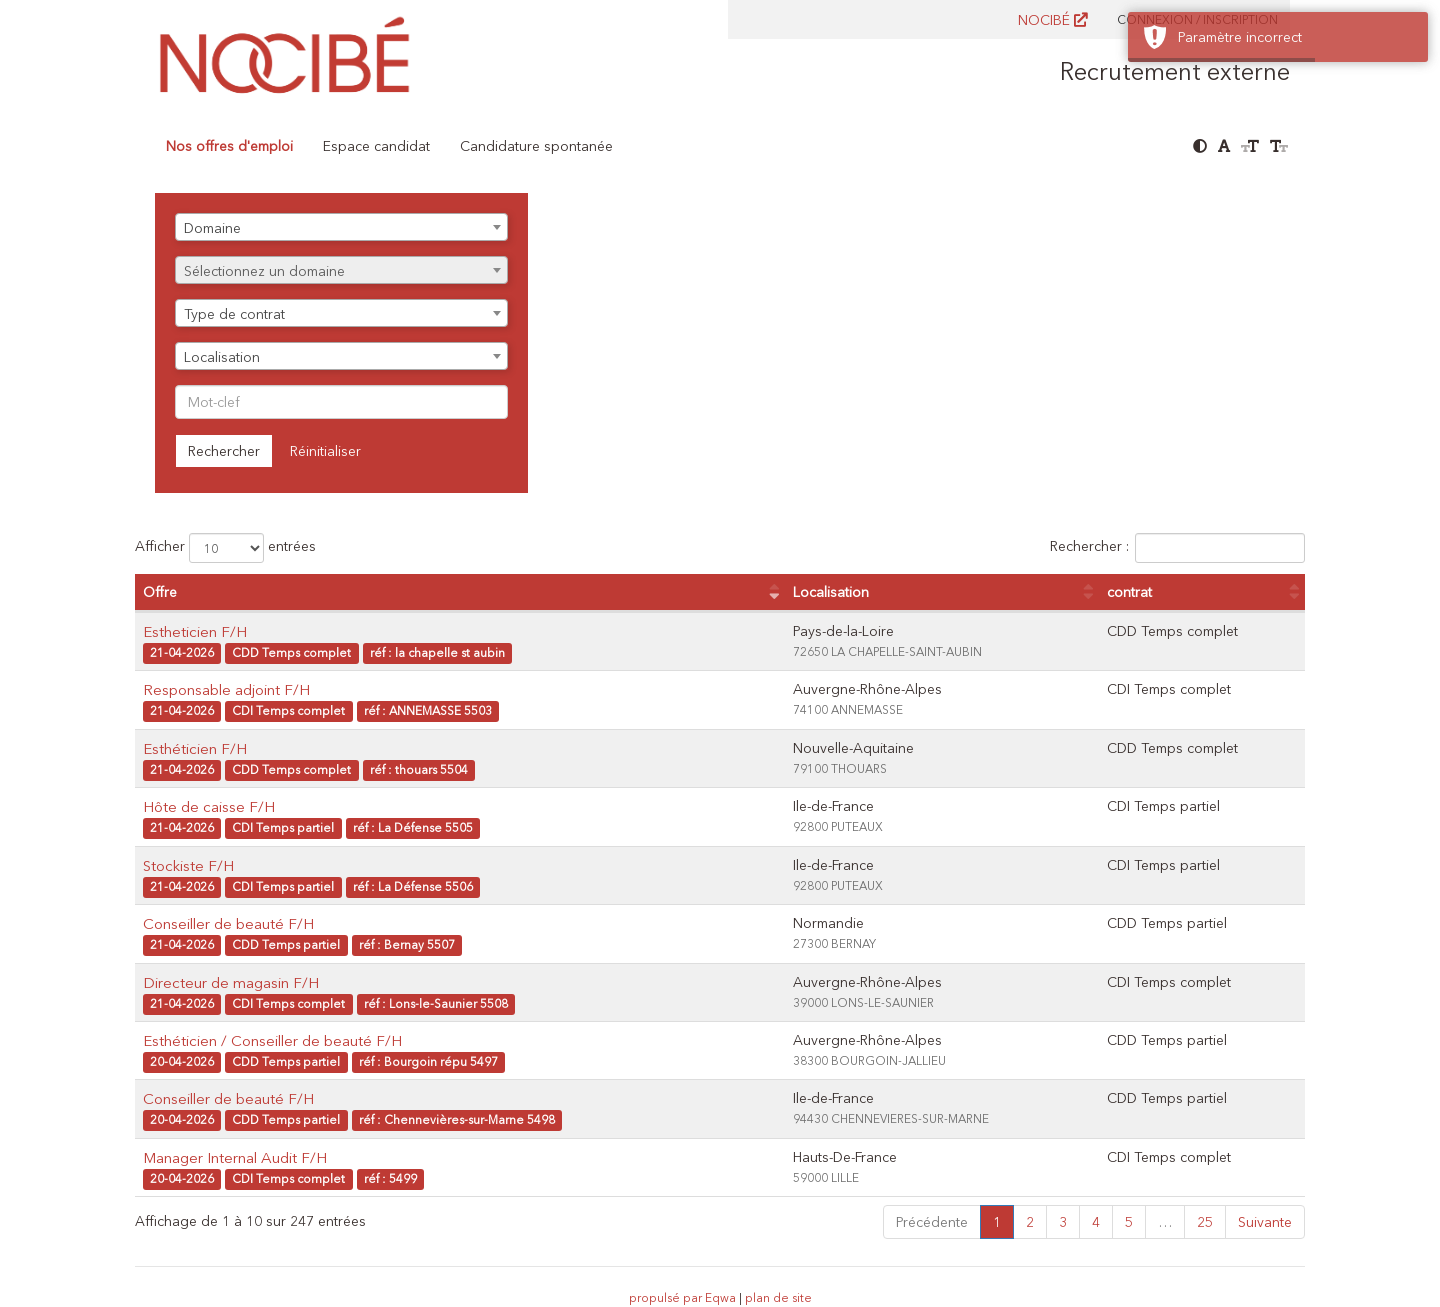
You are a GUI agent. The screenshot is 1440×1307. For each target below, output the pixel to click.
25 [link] (1205, 1222)
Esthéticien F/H (195, 748)
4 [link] (1096, 1222)
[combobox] (341, 227)
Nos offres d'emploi (229, 146)
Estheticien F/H (195, 631)
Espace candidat (376, 146)
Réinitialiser (325, 451)
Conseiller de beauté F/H (228, 923)
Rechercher (224, 451)
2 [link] (1030, 1222)
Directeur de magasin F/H (231, 982)
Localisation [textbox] (222, 357)
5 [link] (1129, 1222)
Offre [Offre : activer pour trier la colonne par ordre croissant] (160, 592)
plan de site (778, 1297)
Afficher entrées (225, 548)
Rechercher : (1177, 548)
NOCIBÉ (1053, 20)
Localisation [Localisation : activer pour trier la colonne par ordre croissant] (831, 592)
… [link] (1165, 1222)
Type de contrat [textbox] (234, 314)
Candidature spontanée (536, 146)
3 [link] (1063, 1222)
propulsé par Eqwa (684, 1297)
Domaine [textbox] (212, 228)
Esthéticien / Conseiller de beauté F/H (272, 1040)
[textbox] (341, 271)
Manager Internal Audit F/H (235, 1157)
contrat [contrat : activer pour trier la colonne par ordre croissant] (1129, 592)
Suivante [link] (1265, 1222)
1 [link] (997, 1222)
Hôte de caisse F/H (209, 806)
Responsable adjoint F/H (226, 689)
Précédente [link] (932, 1222)
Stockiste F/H (188, 865)
